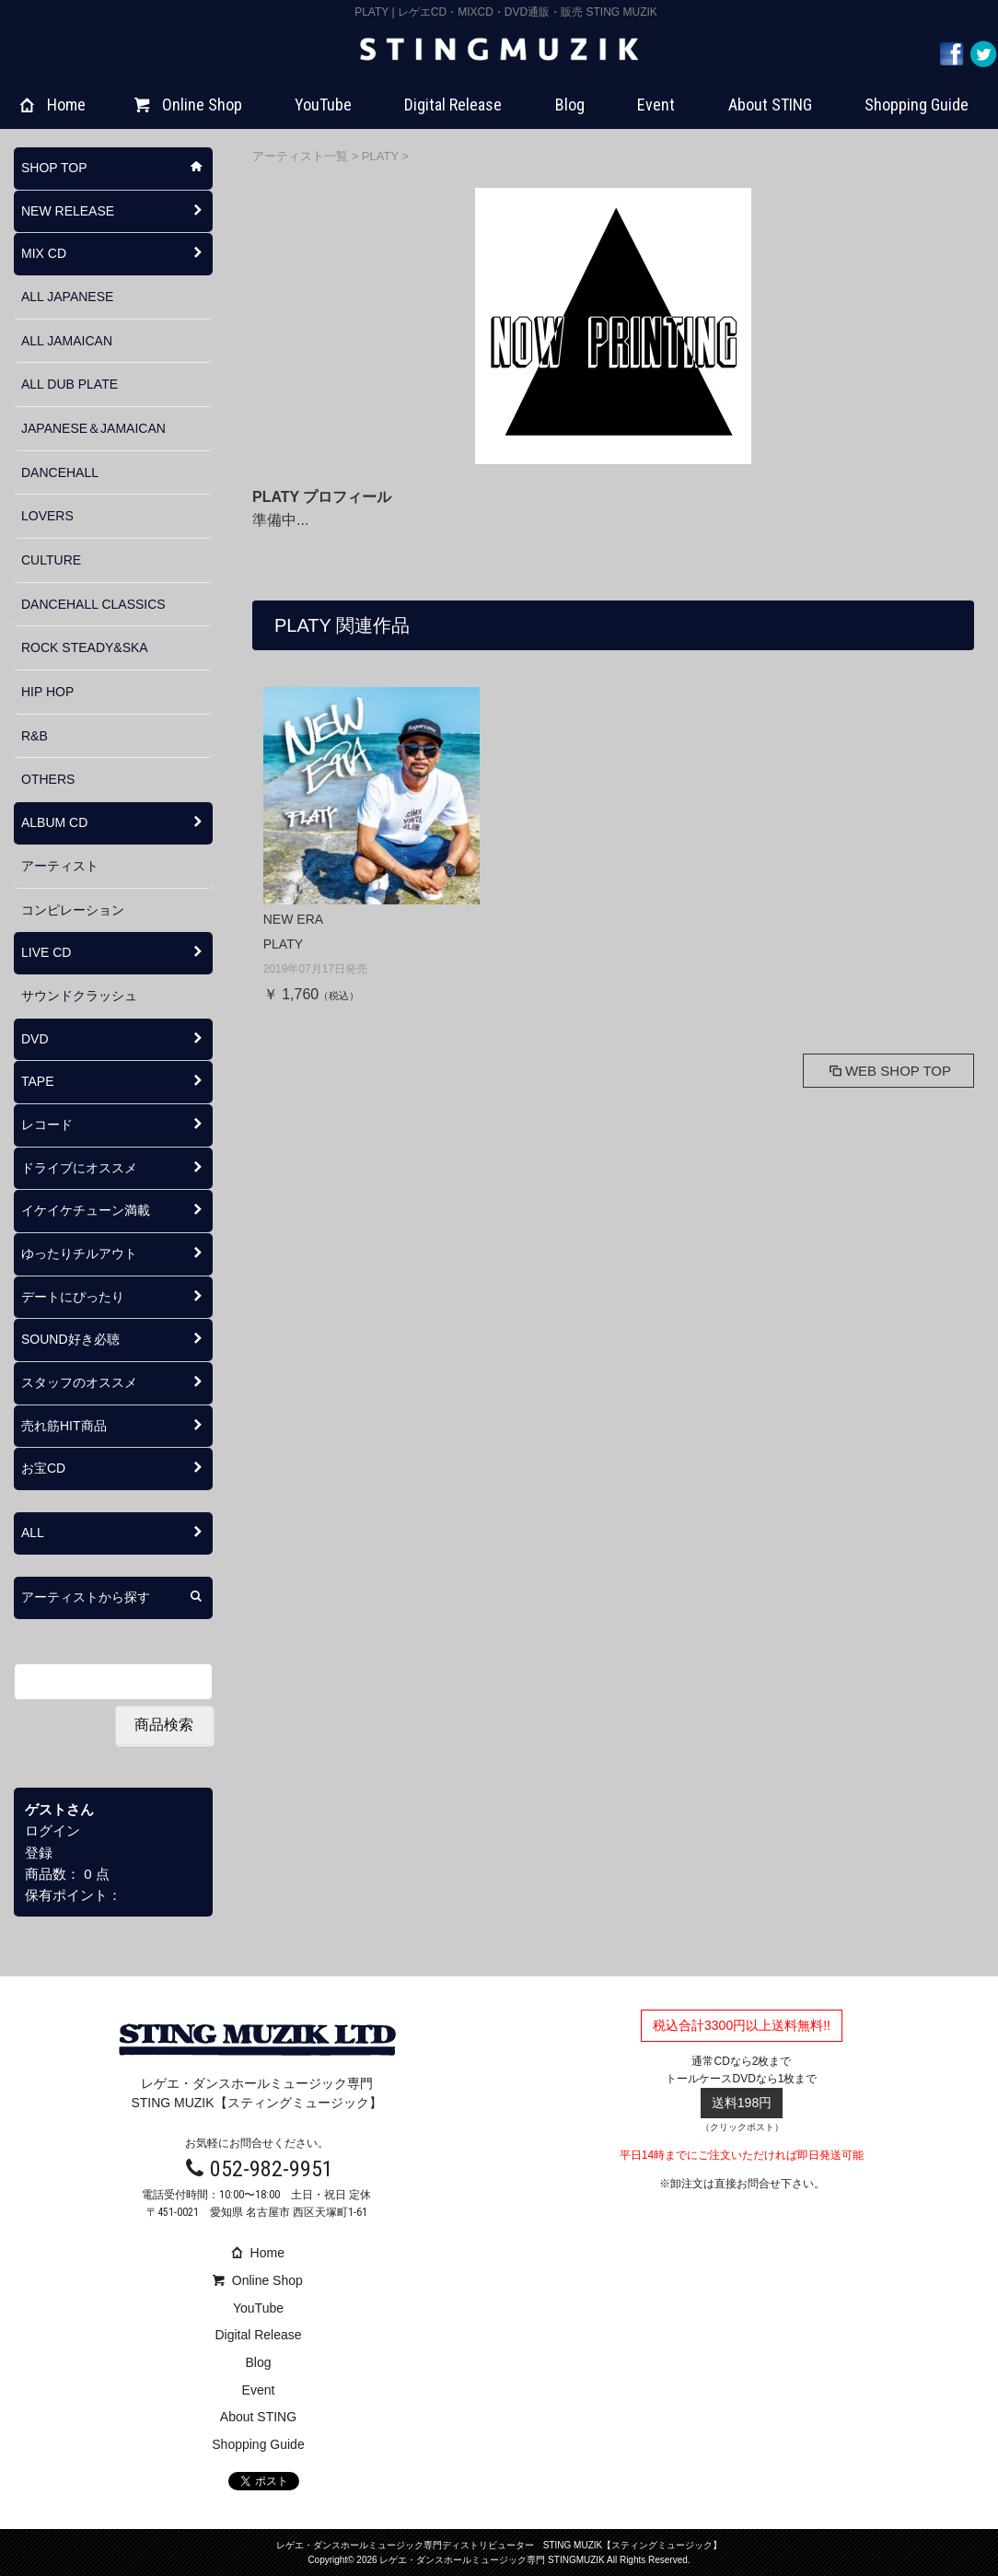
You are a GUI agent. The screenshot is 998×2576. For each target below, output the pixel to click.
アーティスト (60, 865)
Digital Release (453, 104)
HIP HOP (47, 691)
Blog (570, 104)
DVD (35, 1039)
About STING (770, 104)
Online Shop (187, 104)
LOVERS (47, 515)
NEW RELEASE (67, 211)
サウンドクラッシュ (79, 995)
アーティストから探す (85, 1597)
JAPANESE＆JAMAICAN (93, 428)
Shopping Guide (917, 104)
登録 (38, 1852)
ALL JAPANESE (67, 296)
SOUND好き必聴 (70, 1339)
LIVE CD (46, 952)
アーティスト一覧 (302, 156)
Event (656, 104)
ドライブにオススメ (79, 1167)
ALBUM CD (54, 822)
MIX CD (43, 253)
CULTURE (51, 560)
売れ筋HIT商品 (64, 1425)
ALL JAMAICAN (66, 340)
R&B (34, 736)
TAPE (37, 1081)
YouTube (323, 104)
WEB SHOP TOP (888, 1070)
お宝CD (43, 1468)
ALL (32, 1532)
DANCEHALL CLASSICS (93, 604)
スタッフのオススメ (79, 1382)
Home (53, 104)
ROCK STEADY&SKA (84, 647)
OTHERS (48, 779)
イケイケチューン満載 (85, 1210)
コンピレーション (72, 910)
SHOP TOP (54, 167)
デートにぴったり (72, 1296)
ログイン (52, 1830)
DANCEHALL (60, 472)
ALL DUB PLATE (69, 384)
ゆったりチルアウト (79, 1253)
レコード (47, 1124)
